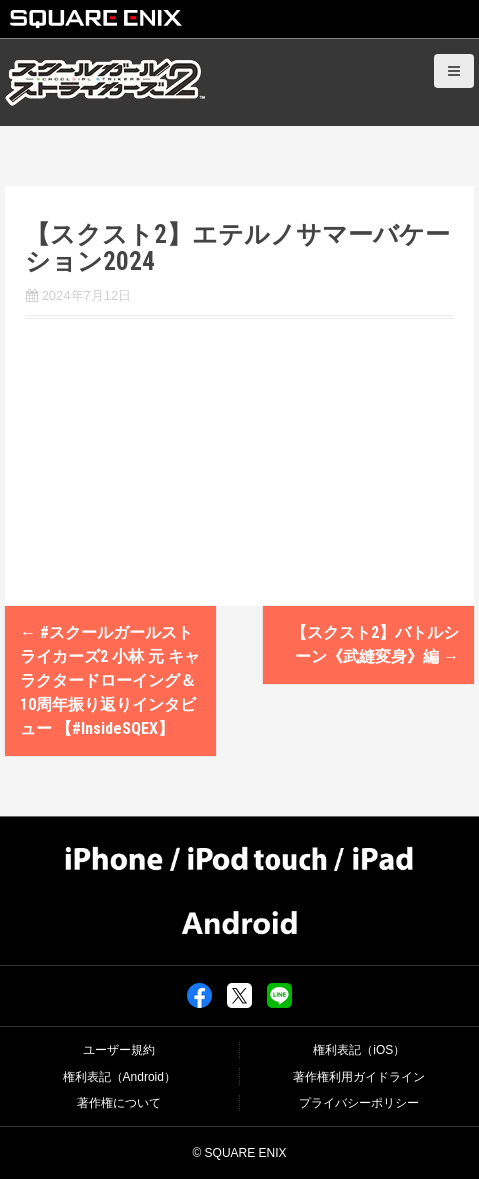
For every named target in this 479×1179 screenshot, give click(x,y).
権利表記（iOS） (359, 1050)
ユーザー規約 (119, 1050)
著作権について (119, 1103)
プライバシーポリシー (359, 1103)
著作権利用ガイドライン (359, 1077)
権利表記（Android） (119, 1077)
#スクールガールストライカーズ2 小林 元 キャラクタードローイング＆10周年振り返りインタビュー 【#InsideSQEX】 (110, 680)
